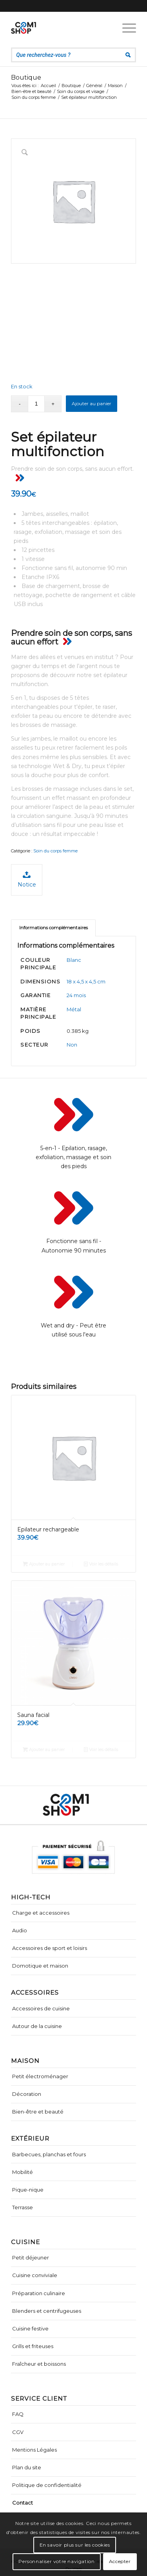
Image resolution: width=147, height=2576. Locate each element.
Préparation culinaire (38, 2293)
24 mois (76, 995)
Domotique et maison (40, 1965)
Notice (27, 879)
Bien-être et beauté (38, 2111)
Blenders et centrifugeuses (46, 2311)
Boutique (26, 77)
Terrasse (22, 2207)
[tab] (53, 927)
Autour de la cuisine (37, 2026)
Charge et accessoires (40, 1913)
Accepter (120, 2561)
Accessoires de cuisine (41, 2008)
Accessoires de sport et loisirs (49, 1948)
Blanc (74, 960)
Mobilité (22, 2172)
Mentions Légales (34, 2450)
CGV (18, 2432)
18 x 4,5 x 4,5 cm (86, 981)
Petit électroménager (40, 2076)
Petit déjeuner (30, 2257)
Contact (22, 2503)
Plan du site (26, 2467)
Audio (19, 1930)
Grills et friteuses (32, 2346)
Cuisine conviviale (34, 2275)
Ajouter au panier (91, 403)
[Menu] (125, 28)
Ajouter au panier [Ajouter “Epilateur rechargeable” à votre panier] (44, 1563)
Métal (74, 1009)
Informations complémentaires (53, 927)
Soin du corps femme (55, 851)
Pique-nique (28, 2189)
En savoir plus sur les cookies (75, 2545)
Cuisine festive (30, 2328)
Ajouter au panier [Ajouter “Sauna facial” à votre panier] (44, 1749)
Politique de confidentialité (47, 2485)
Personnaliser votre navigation (56, 2561)
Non (72, 1044)
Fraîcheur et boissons (39, 2364)
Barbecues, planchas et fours (49, 2154)
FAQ (18, 2414)
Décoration (26, 2094)
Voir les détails (101, 1563)
